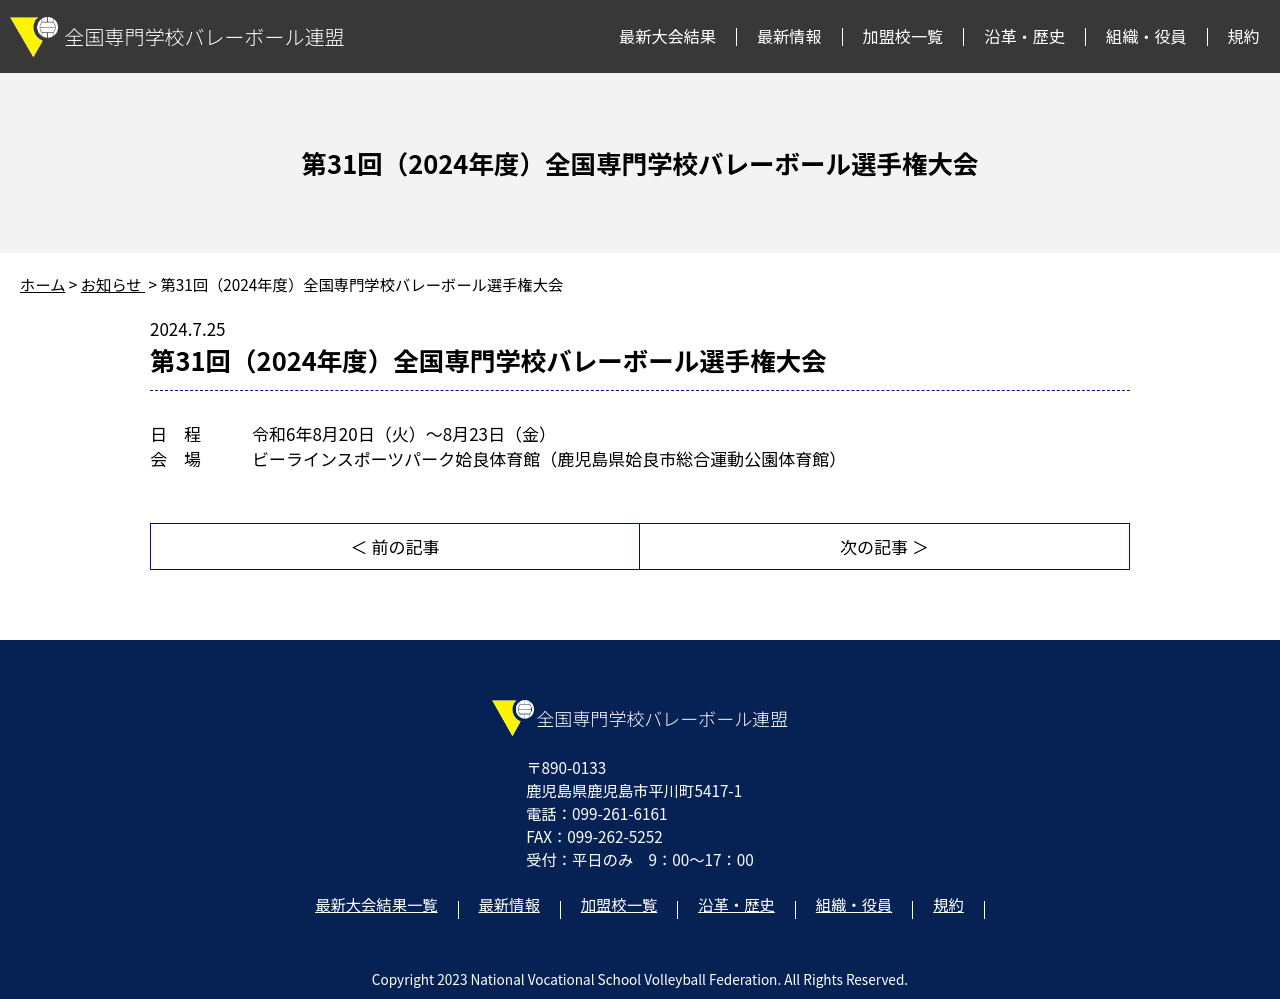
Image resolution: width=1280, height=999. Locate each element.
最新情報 (789, 36)
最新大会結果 (667, 36)
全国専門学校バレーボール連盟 (177, 37)
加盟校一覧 (903, 36)
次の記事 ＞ (884, 546)
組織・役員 (1146, 36)
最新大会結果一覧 (376, 904)
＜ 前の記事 (395, 546)
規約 (1244, 36)
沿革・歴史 (1024, 36)
